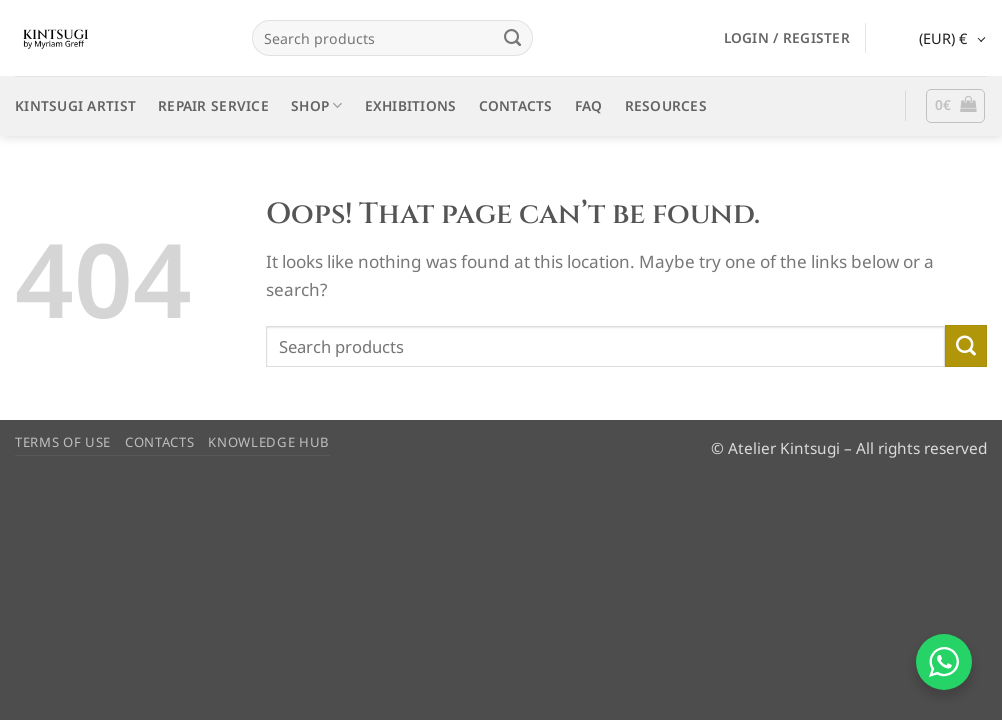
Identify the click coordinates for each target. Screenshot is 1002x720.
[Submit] (513, 38)
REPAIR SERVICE (213, 105)
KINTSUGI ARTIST (75, 105)
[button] (787, 38)
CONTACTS (516, 105)
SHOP (317, 106)
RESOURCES (666, 105)
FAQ (589, 105)
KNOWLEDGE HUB (269, 442)
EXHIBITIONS (411, 105)
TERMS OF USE (63, 442)
